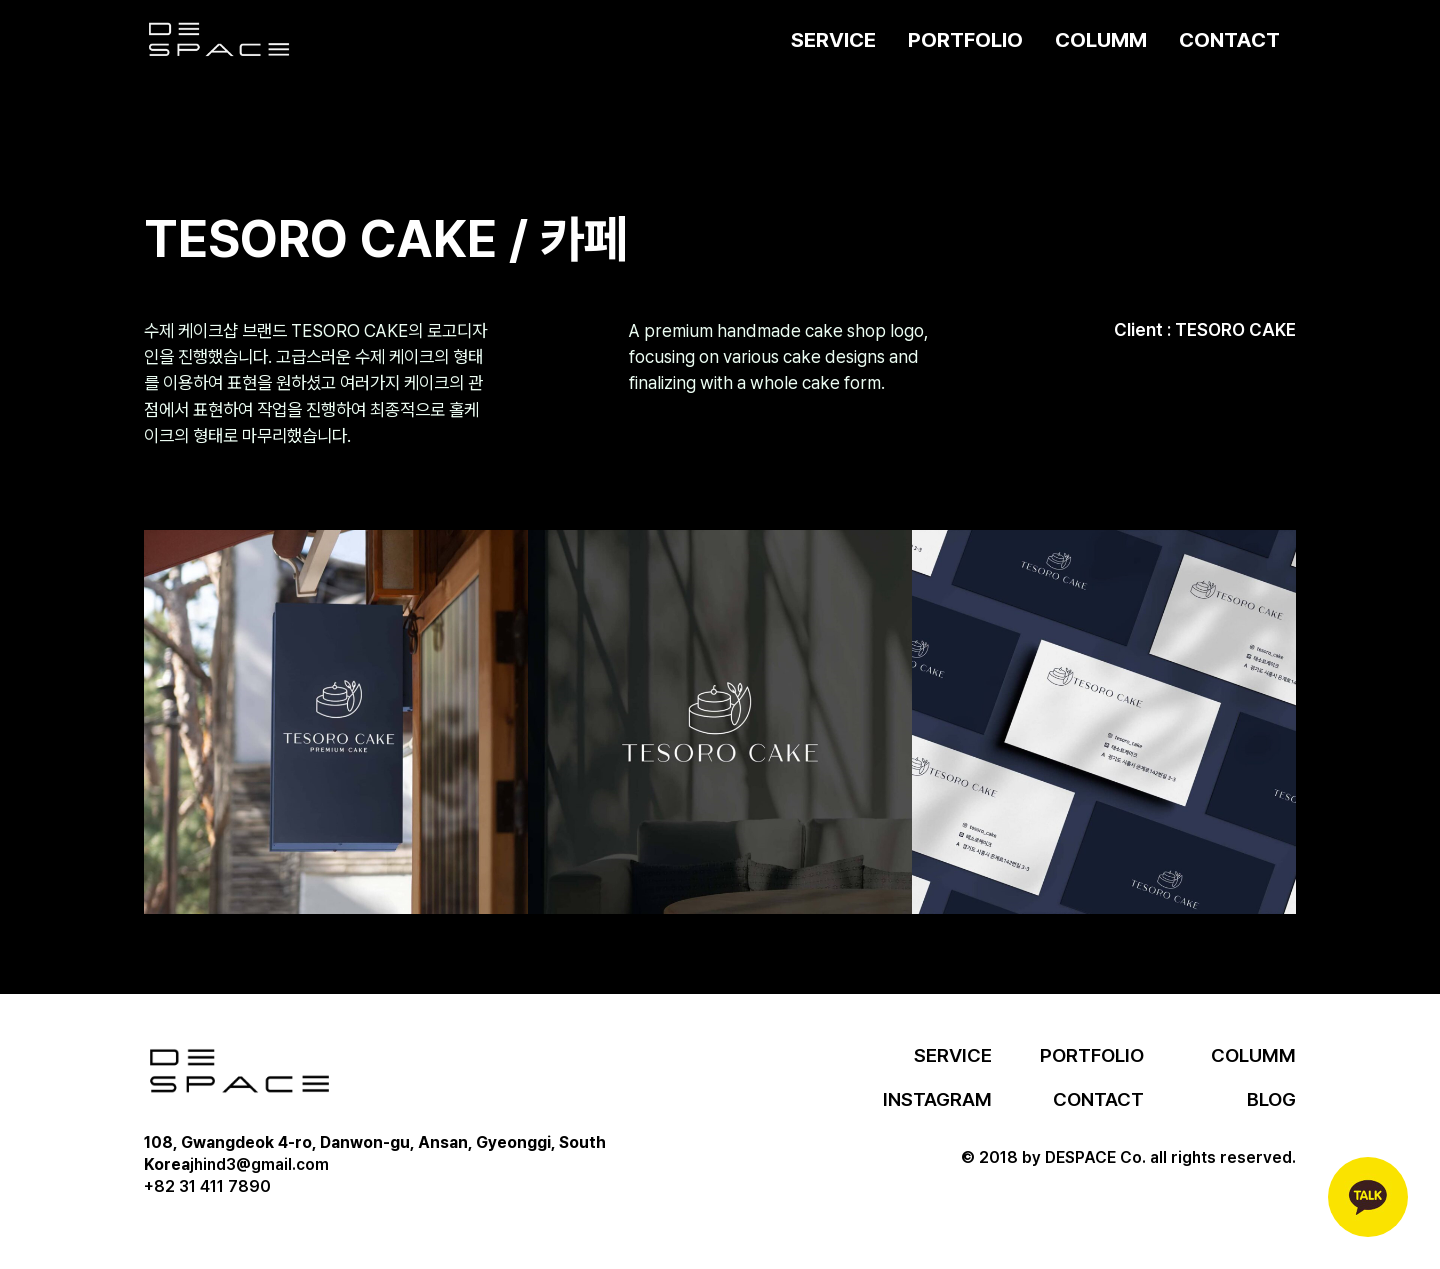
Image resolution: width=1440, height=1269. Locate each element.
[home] (219, 40)
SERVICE (833, 39)
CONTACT (1229, 39)
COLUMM (1101, 39)
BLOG (1271, 1099)
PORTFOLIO (965, 39)
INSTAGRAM (937, 1099)
